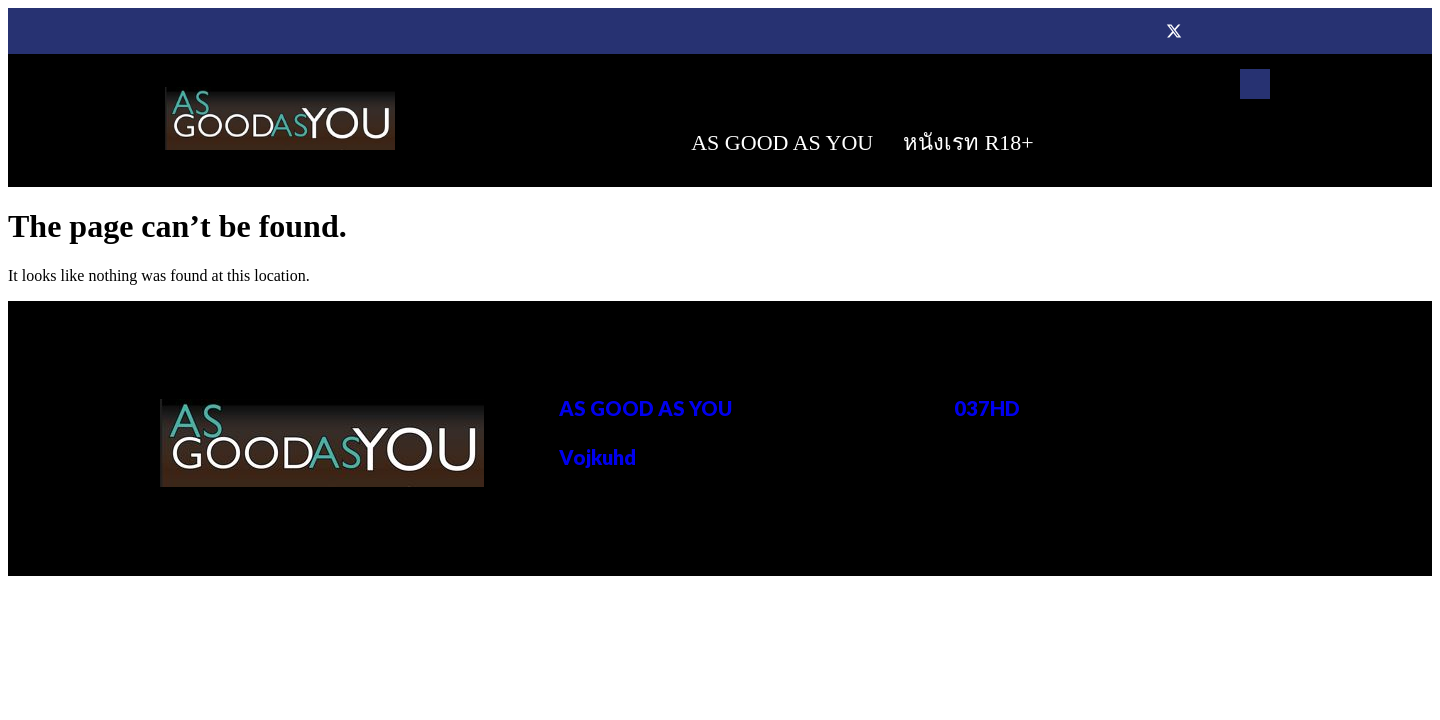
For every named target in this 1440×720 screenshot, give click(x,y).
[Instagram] (1254, 31)
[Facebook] (1134, 31)
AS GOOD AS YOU (782, 142)
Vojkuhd (597, 457)
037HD (987, 408)
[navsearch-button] (1255, 84)
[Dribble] (1214, 31)
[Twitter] (1174, 31)
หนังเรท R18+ (968, 142)
